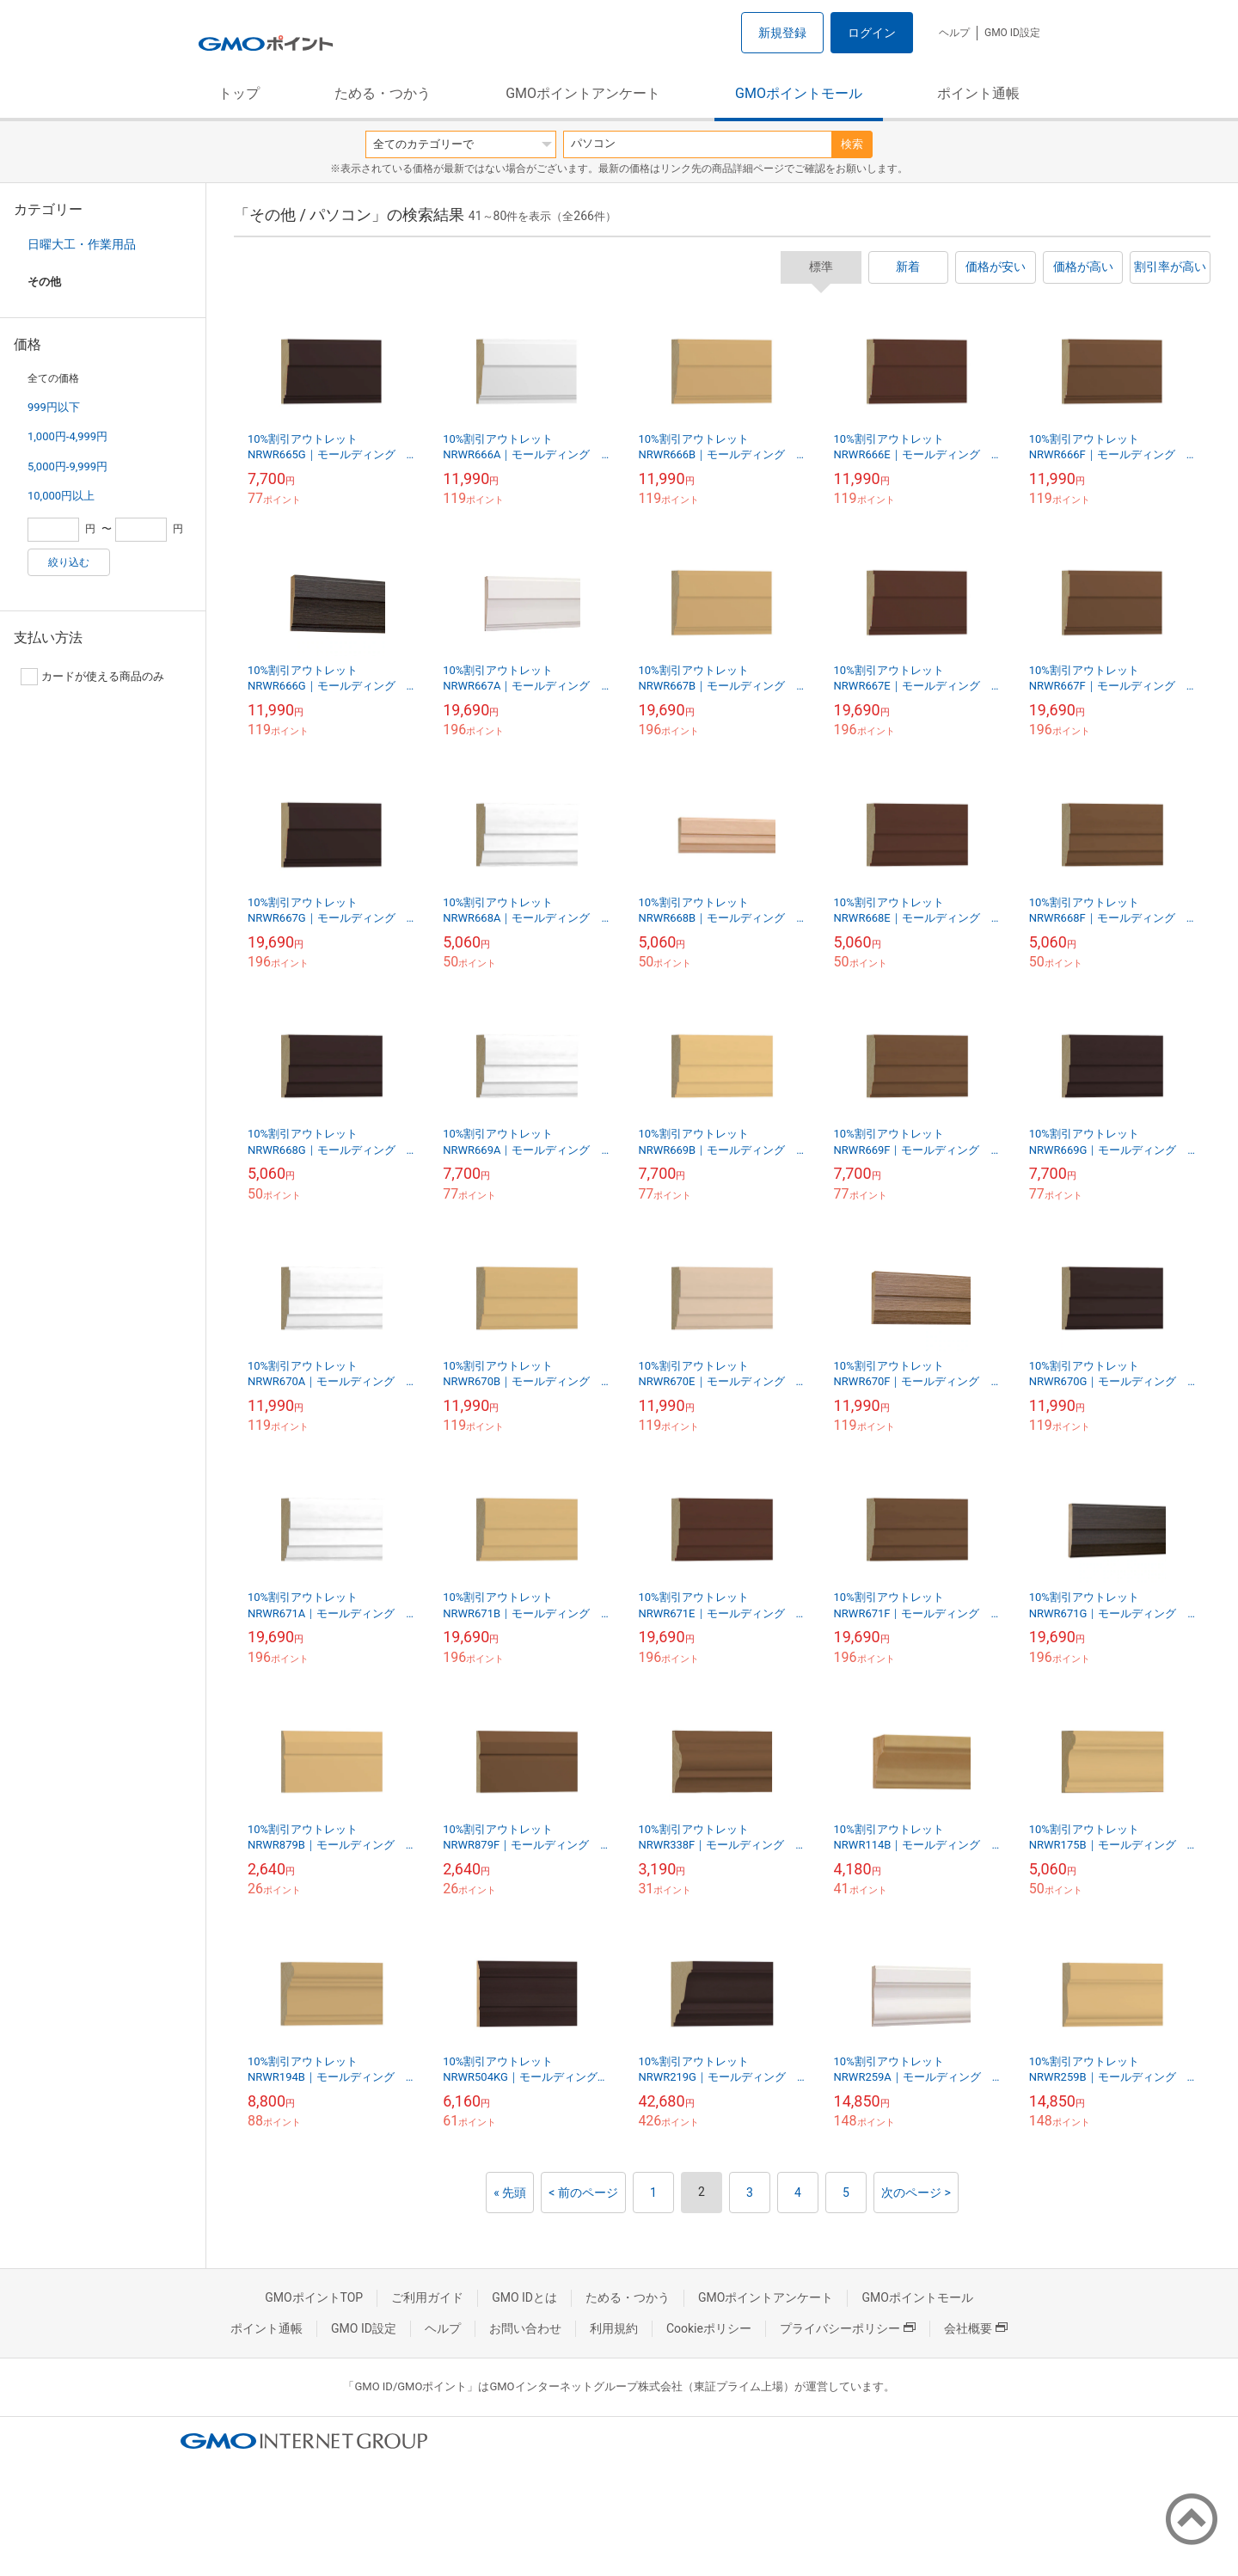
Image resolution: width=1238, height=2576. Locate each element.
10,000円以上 (61, 495)
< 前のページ (583, 2192)
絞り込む (68, 562)
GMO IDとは (524, 2297)
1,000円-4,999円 (67, 436)
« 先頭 (509, 2192)
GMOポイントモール (798, 93)
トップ (239, 93)
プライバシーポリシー (848, 2328)
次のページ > (916, 2192)
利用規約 (614, 2328)
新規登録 (782, 33)
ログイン (872, 33)
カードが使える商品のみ (92, 676)
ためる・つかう (382, 93)
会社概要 (976, 2328)
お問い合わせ (525, 2328)
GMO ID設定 (1012, 33)
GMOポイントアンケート (583, 93)
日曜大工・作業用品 (82, 244)
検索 (852, 144)
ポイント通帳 (978, 93)
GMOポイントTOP (314, 2297)
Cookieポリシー (708, 2328)
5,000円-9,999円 (67, 466)
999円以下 (54, 407)
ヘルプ (954, 33)
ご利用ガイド (427, 2297)
